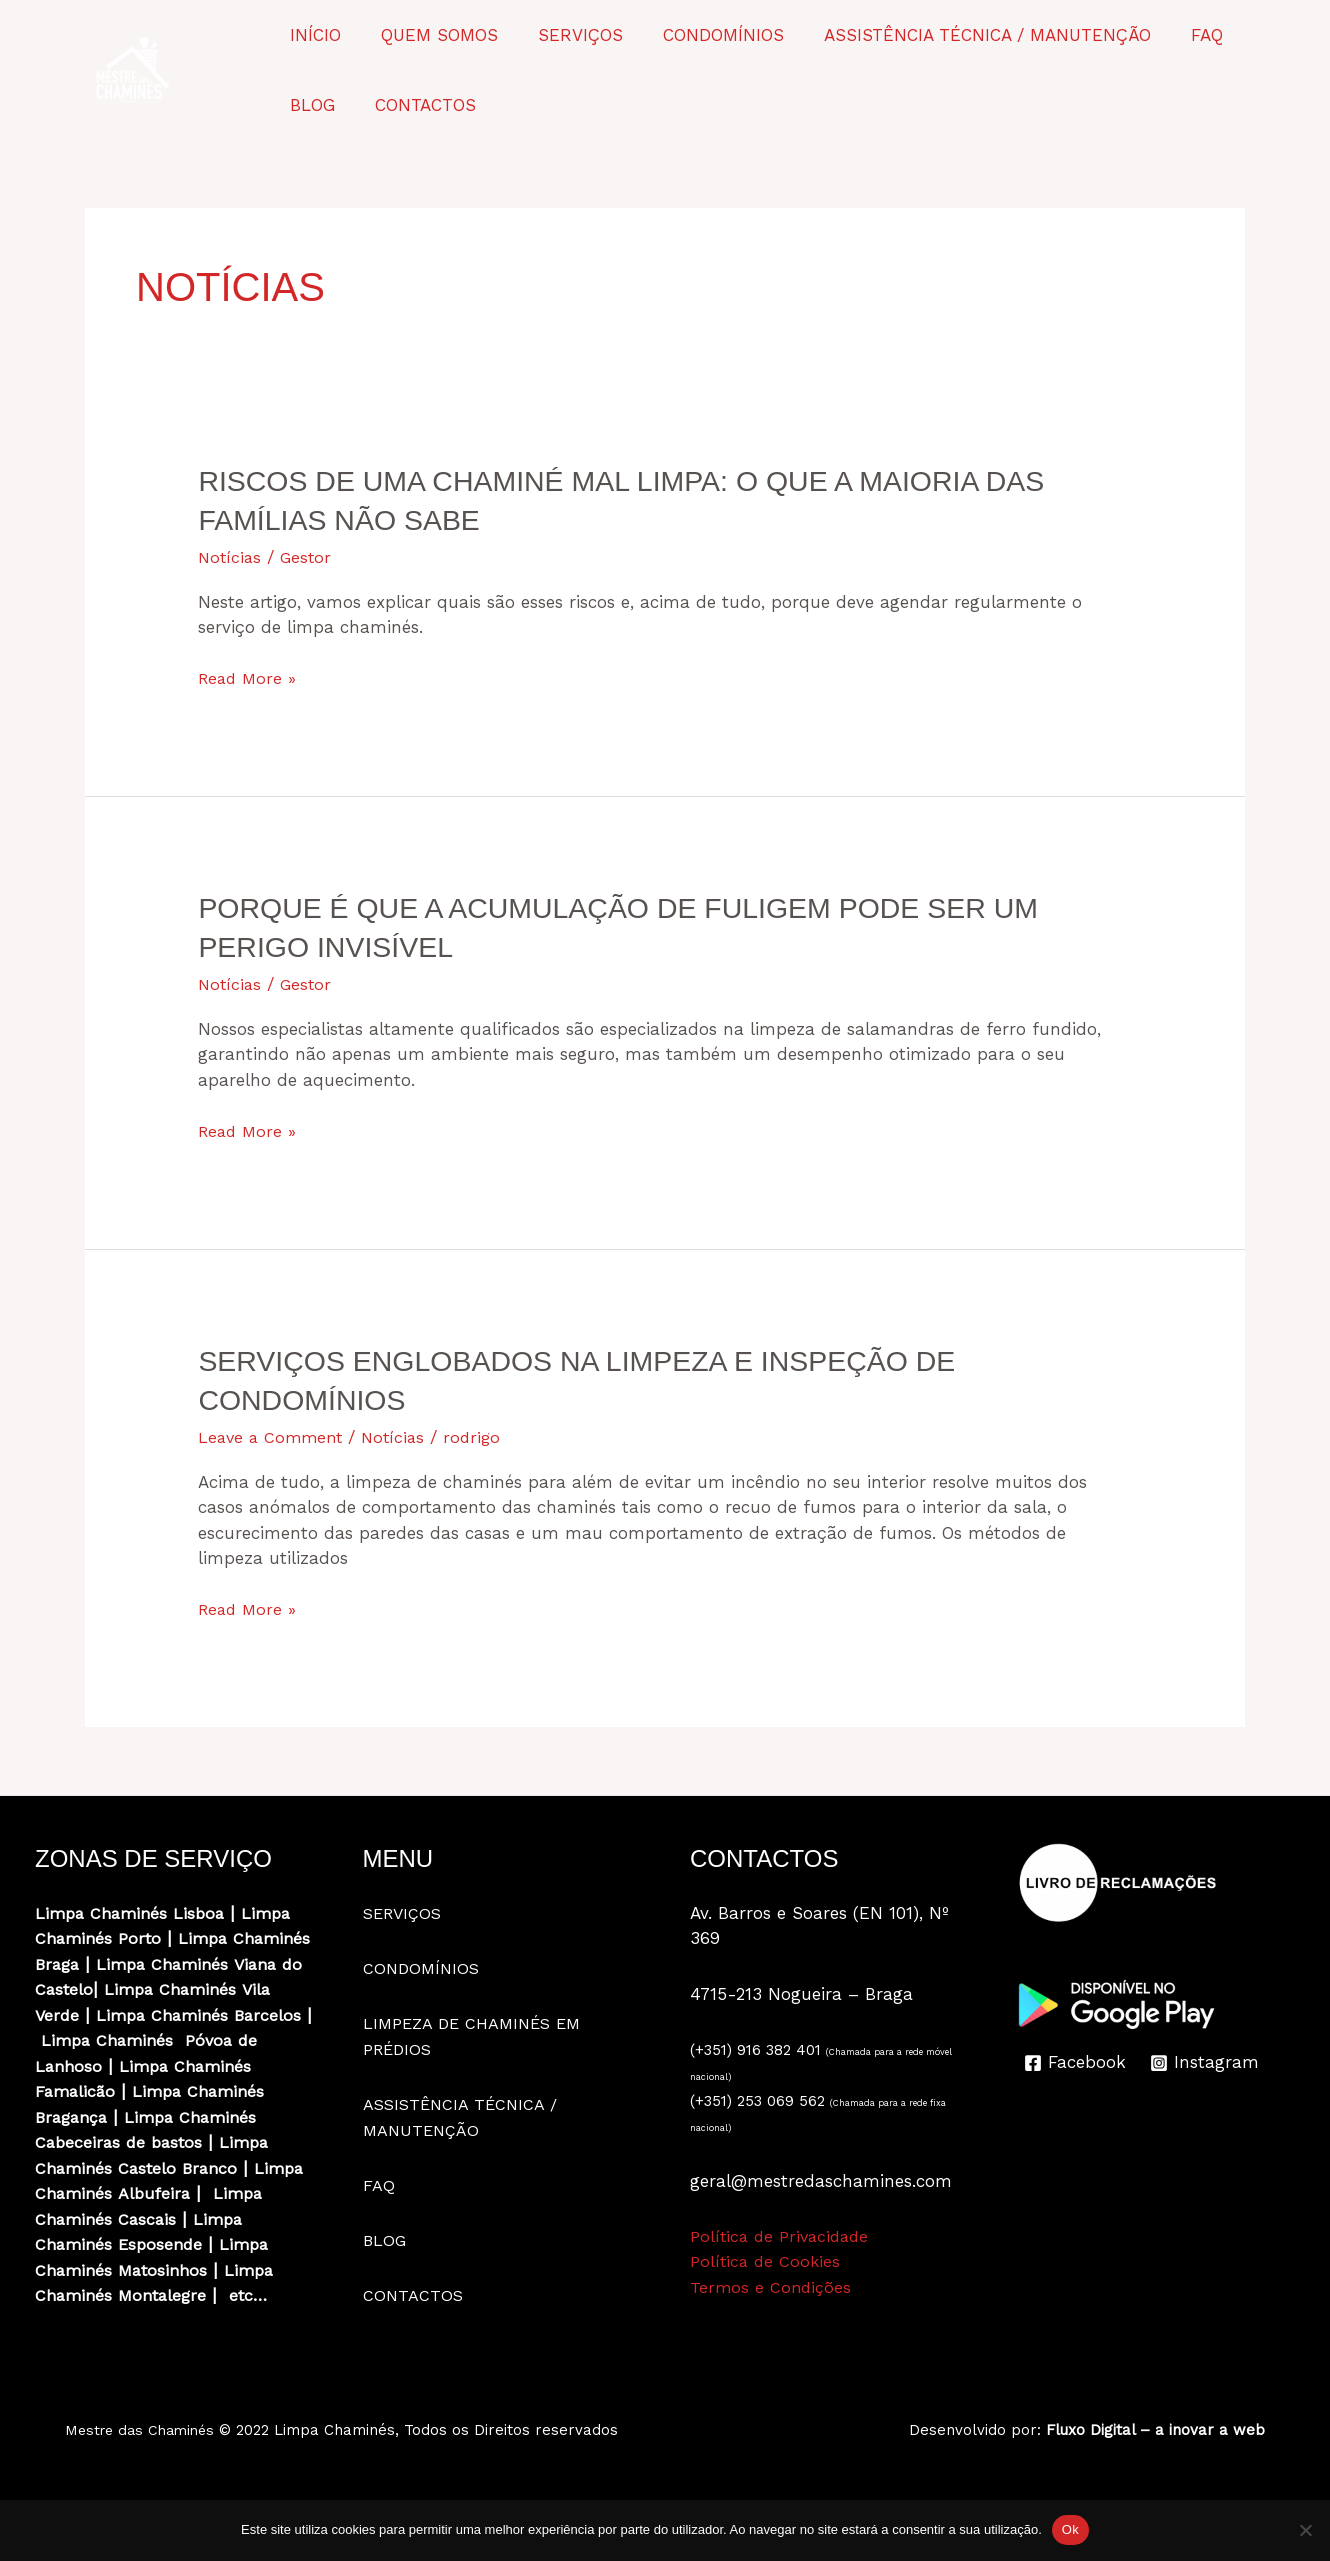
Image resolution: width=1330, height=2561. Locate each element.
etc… (258, 2321)
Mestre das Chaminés (144, 2456)
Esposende (163, 2270)
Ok (1070, 2529)
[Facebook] (1076, 2063)
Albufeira (216, 2219)
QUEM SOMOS (430, 35)
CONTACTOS (337, 105)
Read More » (249, 679)
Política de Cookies (767, 2261)
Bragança (74, 2142)
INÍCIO (312, 35)
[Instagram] (1206, 2063)
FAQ (1174, 35)
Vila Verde (219, 2015)
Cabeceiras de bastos (122, 2168)
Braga (146, 1964)
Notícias (231, 557)
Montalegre (165, 2321)
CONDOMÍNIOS (702, 35)
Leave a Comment (273, 1437)
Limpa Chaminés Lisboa (134, 1913)
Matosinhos (169, 2295)
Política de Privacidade (783, 2236)
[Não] (1305, 2530)
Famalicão (77, 2117)
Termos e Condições (772, 2287)
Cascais (210, 2244)
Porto (143, 1938)
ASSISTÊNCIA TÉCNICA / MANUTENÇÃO (960, 35)
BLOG (1246, 35)
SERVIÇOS (565, 35)
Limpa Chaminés (104, 2015)
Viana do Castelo (190, 1989)
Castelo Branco (184, 2193)
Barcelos (214, 2040)
